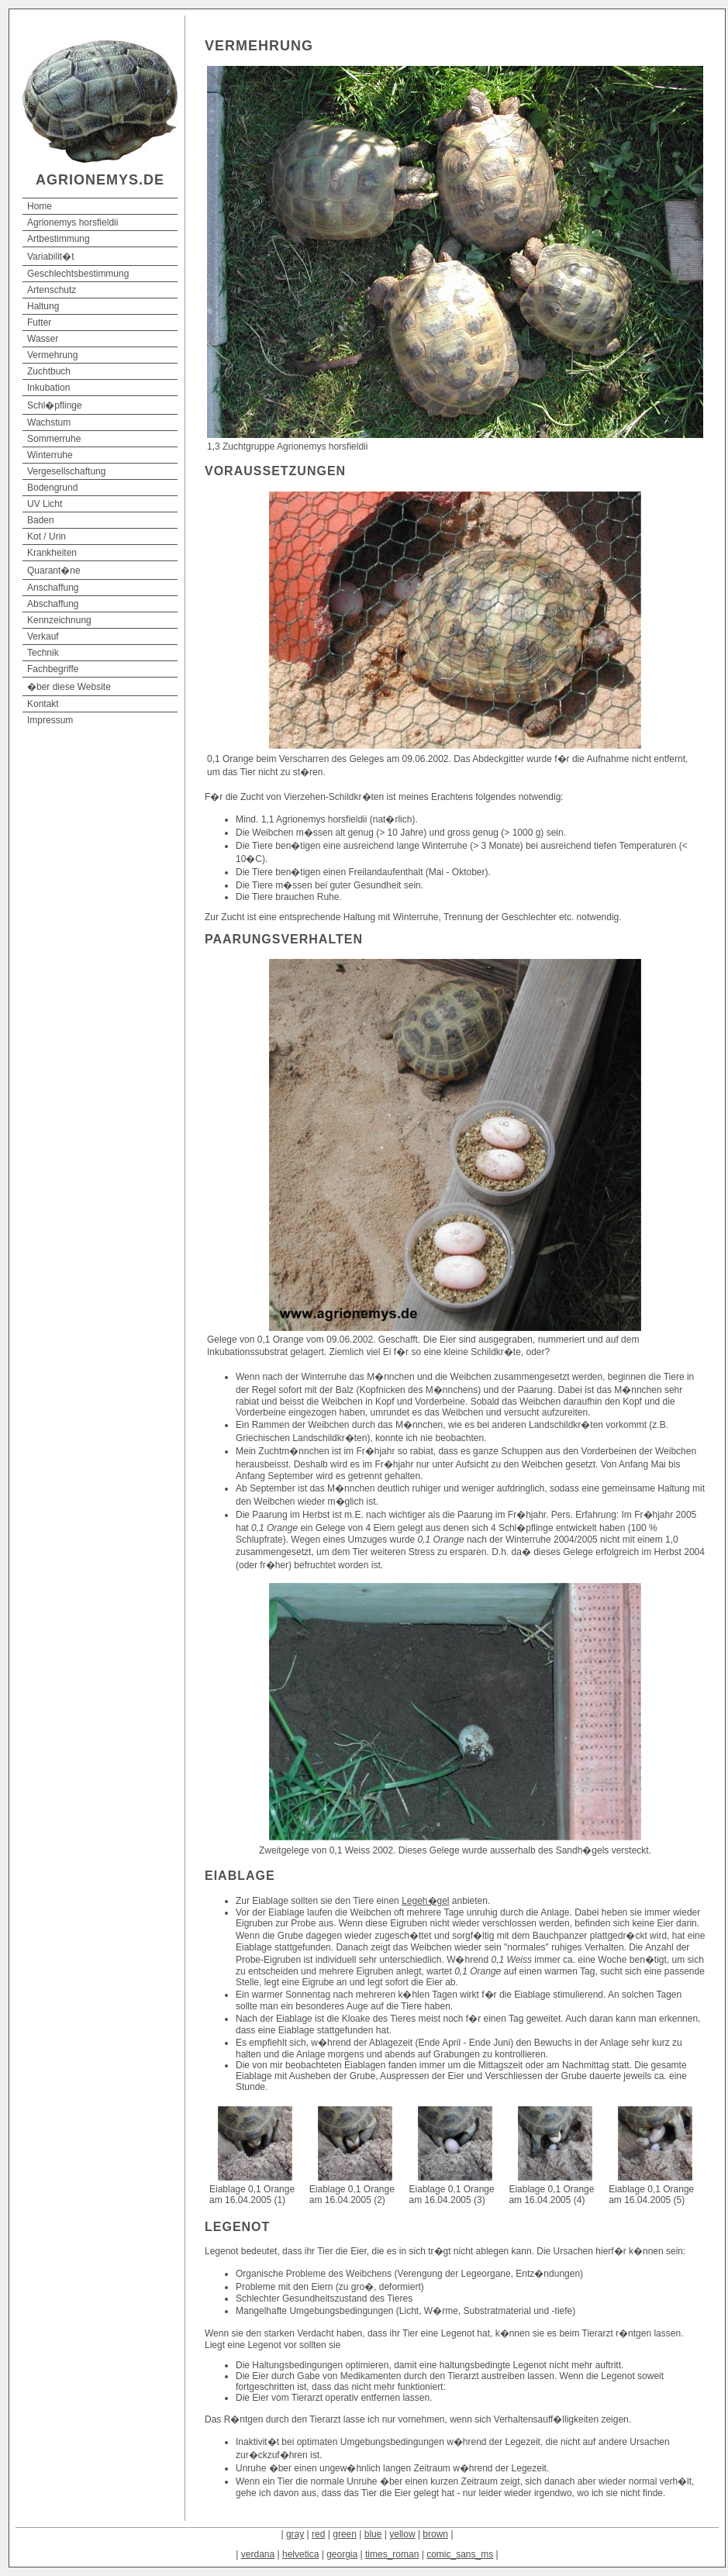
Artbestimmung (58, 238)
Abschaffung (53, 603)
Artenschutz (51, 289)
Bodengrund (52, 487)
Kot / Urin (46, 536)
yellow (402, 2534)
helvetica (300, 2554)
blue (373, 2534)
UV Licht (44, 503)
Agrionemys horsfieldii (72, 222)
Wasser (42, 338)
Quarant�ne (54, 570)
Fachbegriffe (53, 669)
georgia (341, 2554)
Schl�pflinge (54, 405)
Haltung (43, 306)
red (318, 2534)
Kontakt (43, 703)
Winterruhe (50, 455)
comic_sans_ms (459, 2554)
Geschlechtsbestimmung (78, 273)
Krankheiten (52, 552)
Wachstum (49, 422)
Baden (40, 520)
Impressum (50, 720)
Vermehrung (52, 355)
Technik (43, 652)
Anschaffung (53, 587)
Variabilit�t (50, 256)
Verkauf (43, 636)
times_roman (392, 2554)
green (345, 2534)
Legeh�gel (425, 1900)
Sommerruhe (54, 438)
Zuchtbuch (49, 371)
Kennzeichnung (59, 620)
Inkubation (48, 387)
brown (435, 2534)
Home (39, 206)
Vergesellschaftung (66, 471)
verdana (257, 2554)
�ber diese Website (69, 686)
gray (295, 2534)
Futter (39, 322)
